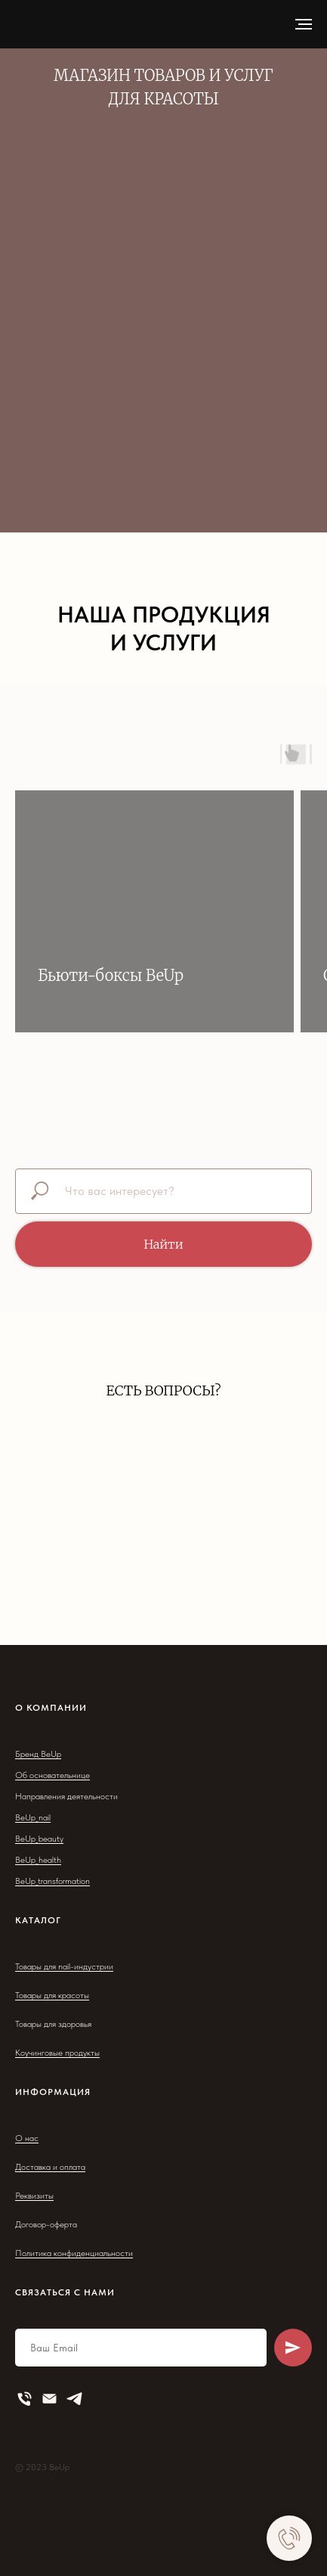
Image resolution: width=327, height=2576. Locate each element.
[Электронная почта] (49, 2398)
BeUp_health (38, 1859)
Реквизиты (34, 2195)
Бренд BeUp (38, 1754)
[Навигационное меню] (303, 24)
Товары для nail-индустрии (64, 1966)
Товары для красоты (52, 1995)
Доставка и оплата (50, 2167)
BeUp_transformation (52, 1881)
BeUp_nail (33, 1817)
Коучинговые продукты (57, 2052)
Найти (163, 1244)
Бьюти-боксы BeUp (111, 975)
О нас (27, 2138)
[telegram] (74, 2398)
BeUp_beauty (39, 1838)
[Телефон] (24, 2398)
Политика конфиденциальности (74, 2253)
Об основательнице (52, 1775)
